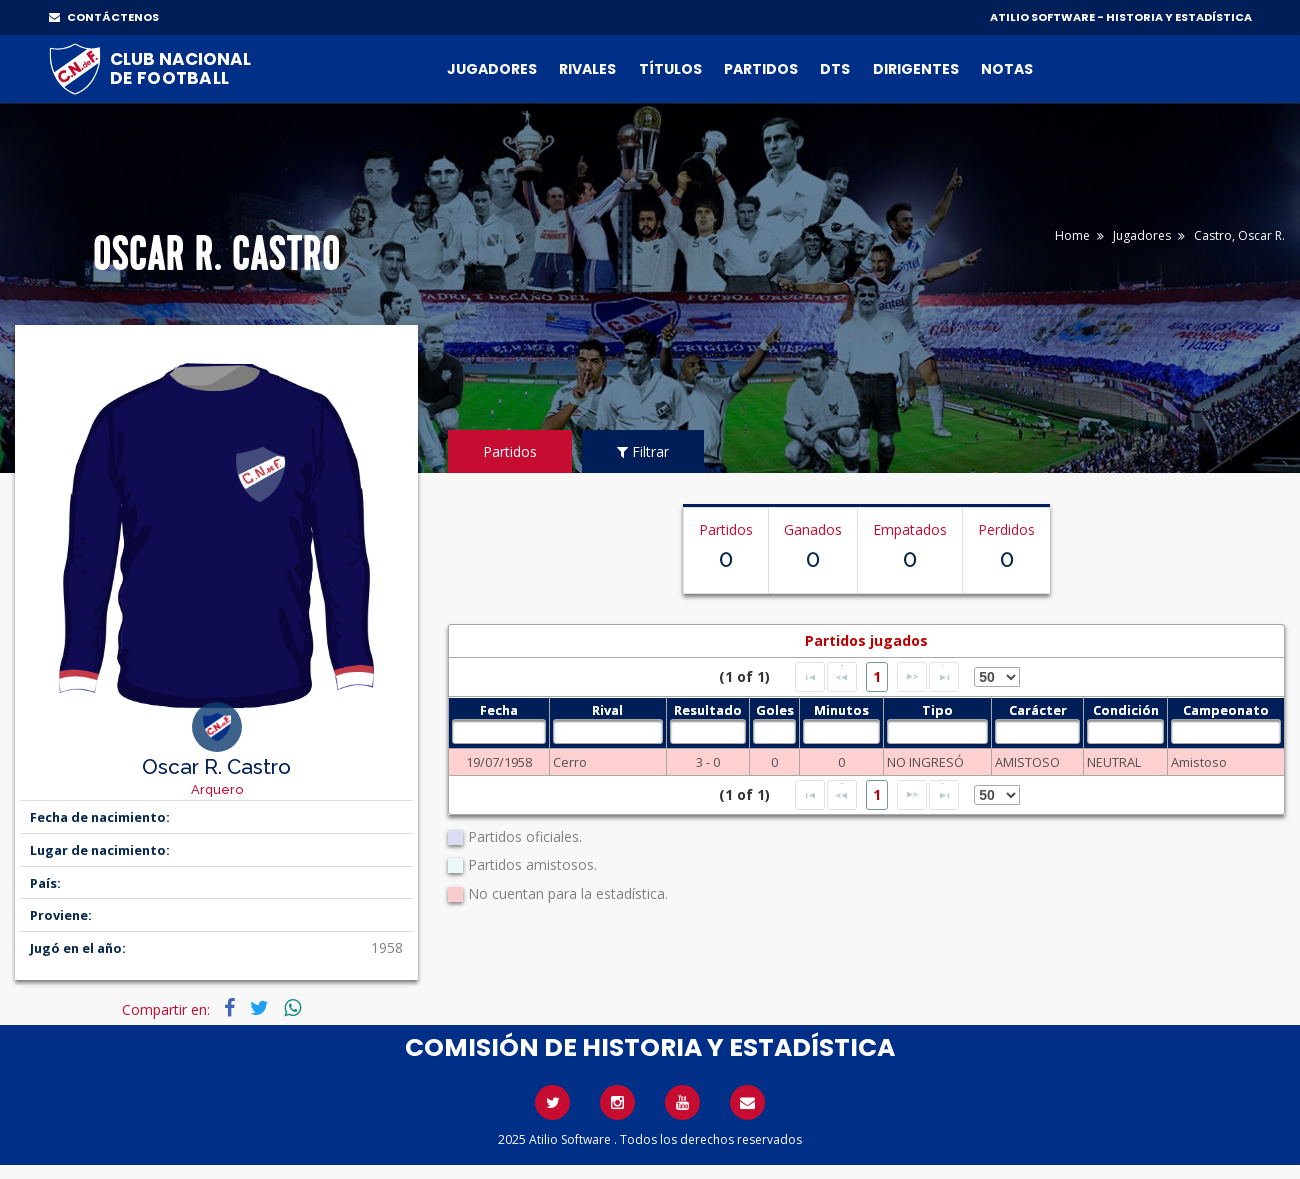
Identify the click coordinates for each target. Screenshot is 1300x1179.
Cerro (570, 762)
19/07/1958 (499, 762)
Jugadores (492, 69)
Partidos (761, 69)
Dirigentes (916, 69)
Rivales (587, 69)
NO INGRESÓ (925, 762)
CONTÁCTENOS (104, 17)
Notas (1007, 69)
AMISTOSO (1027, 762)
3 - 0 (708, 762)
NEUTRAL (1114, 762)
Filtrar (643, 451)
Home (1072, 235)
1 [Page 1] (877, 676)
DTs (835, 69)
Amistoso (1199, 762)
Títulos (670, 69)
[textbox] (498, 731)
